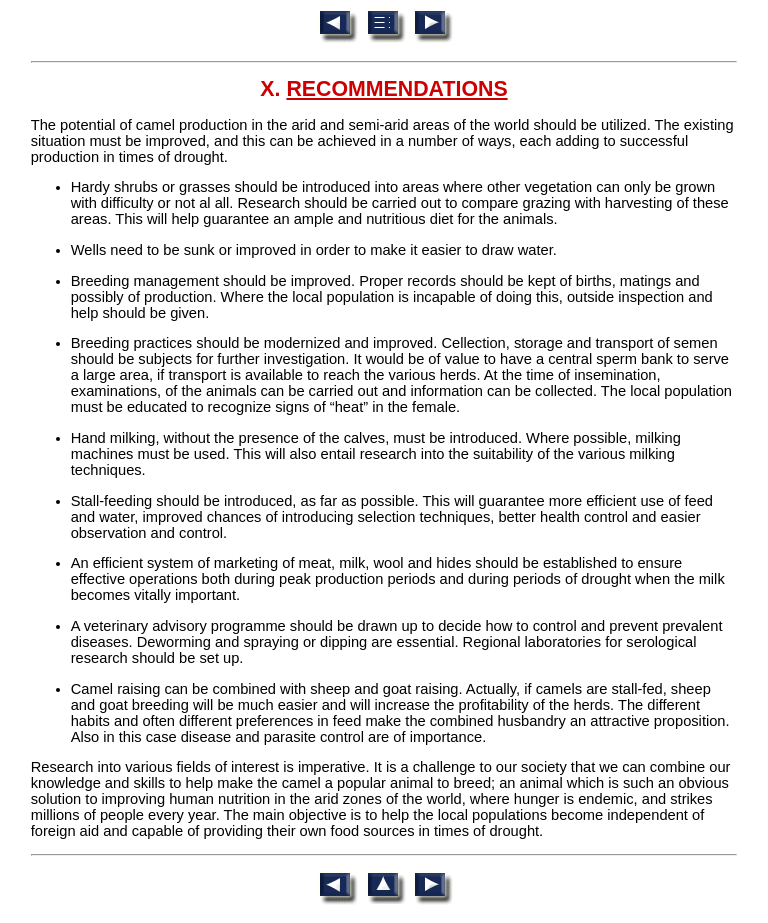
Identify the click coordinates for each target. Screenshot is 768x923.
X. (383, 89)
